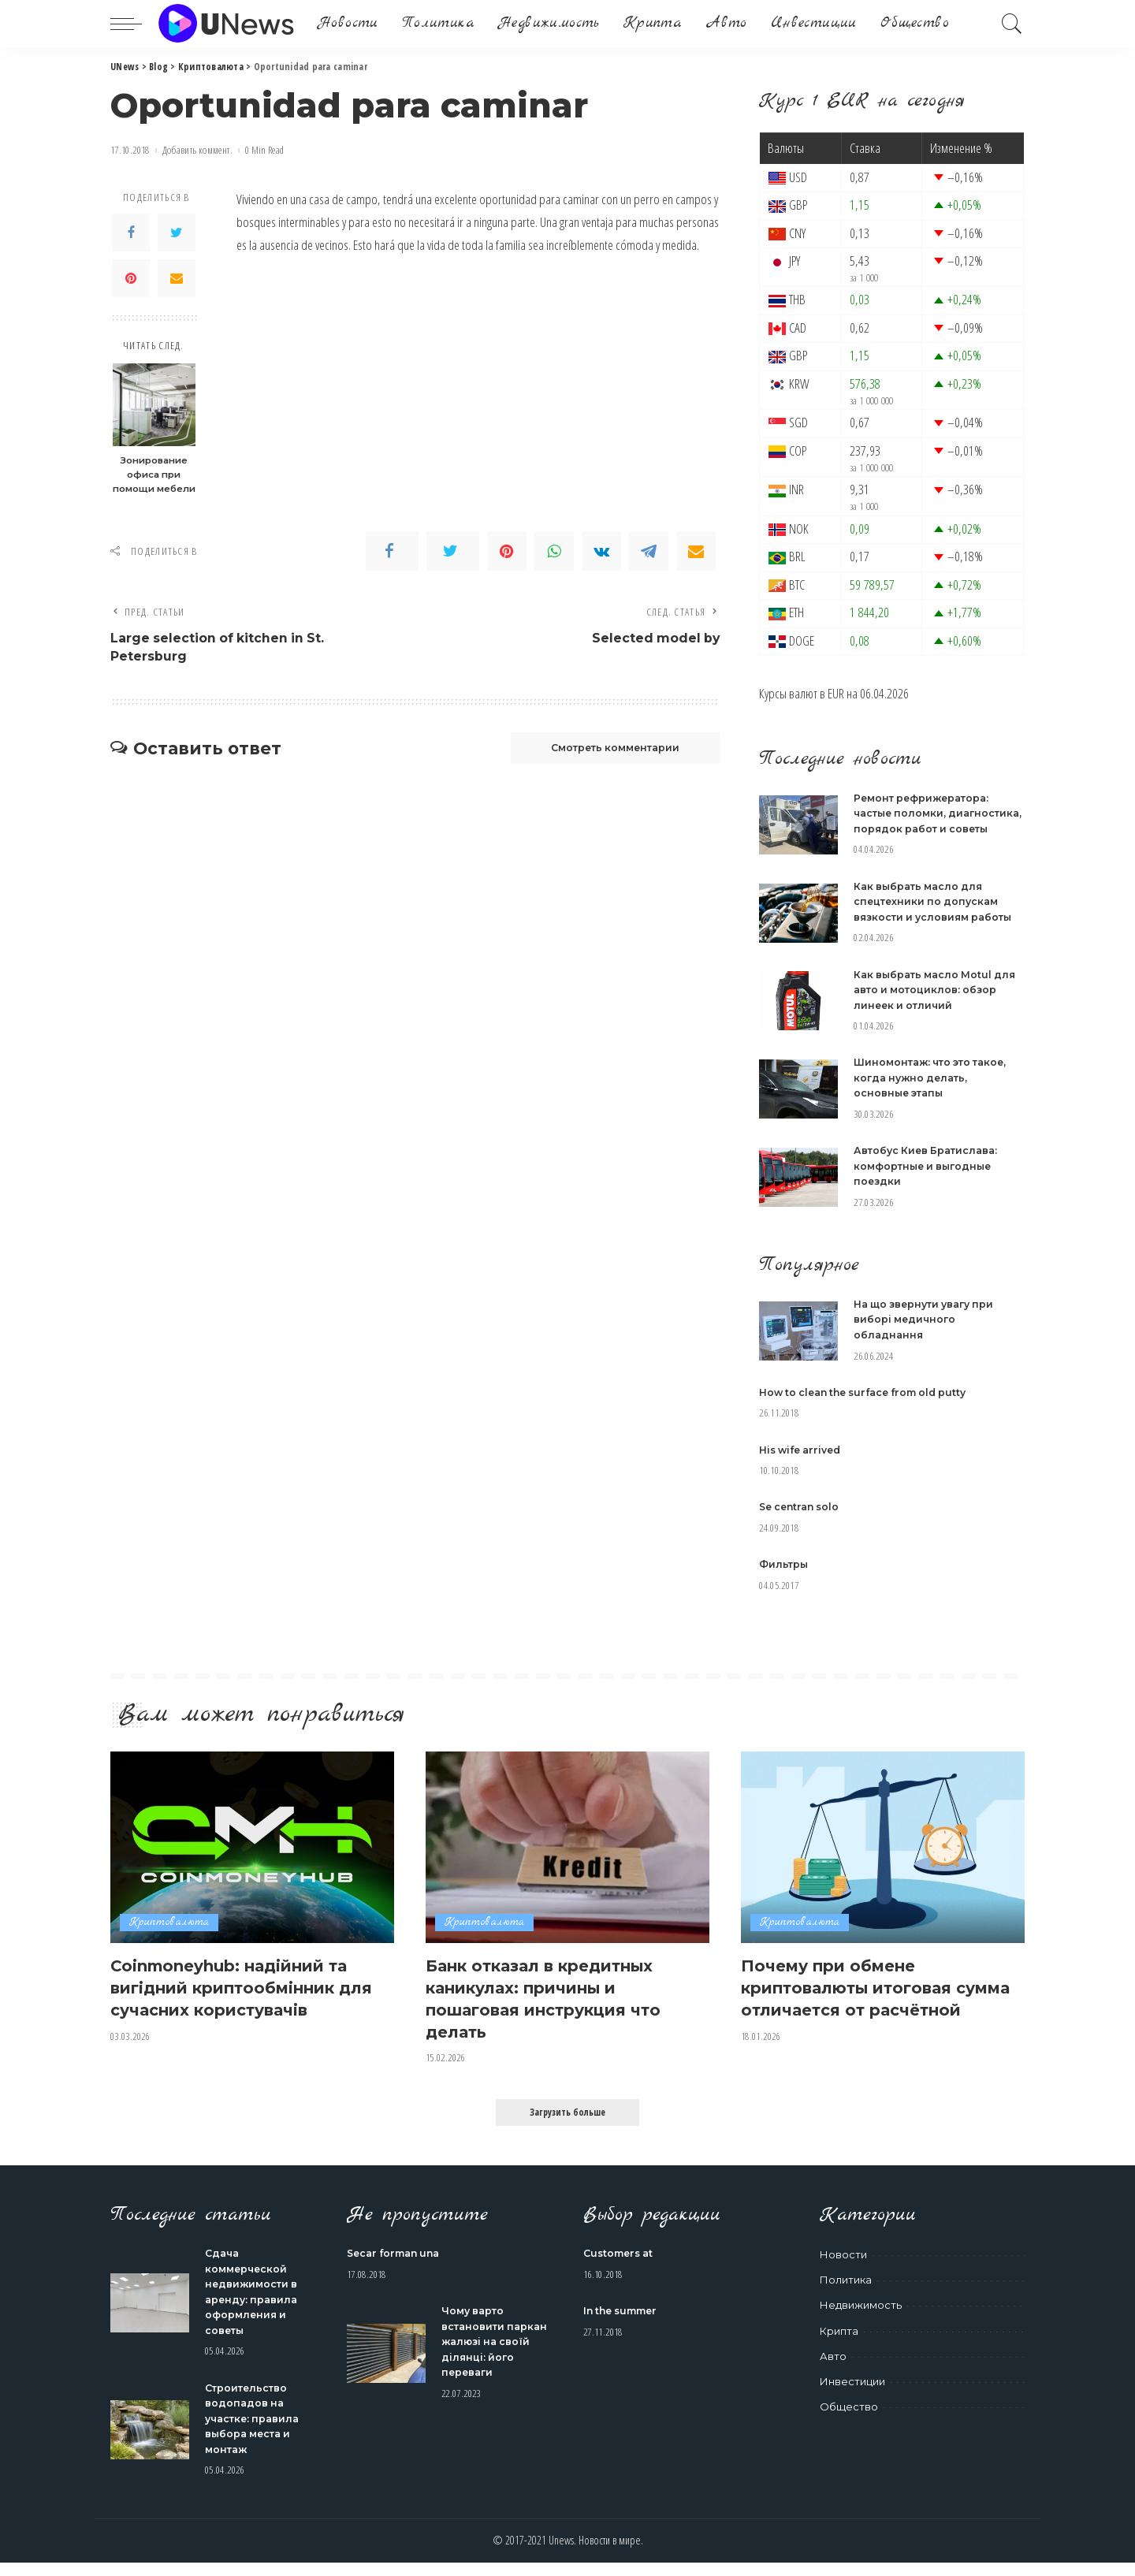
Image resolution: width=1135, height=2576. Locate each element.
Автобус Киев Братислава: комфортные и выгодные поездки (929, 1181)
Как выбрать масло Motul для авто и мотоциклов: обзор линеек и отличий (939, 1004)
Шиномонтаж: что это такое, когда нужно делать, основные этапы (935, 1093)
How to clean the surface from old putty (871, 1407)
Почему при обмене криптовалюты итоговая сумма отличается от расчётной (858, 2012)
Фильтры (784, 1579)
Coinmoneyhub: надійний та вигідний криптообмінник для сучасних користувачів (240, 2002)
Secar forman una (397, 2266)
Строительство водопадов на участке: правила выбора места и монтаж (255, 2432)
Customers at (621, 2266)
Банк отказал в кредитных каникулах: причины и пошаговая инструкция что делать (555, 2012)
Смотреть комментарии (603, 751)
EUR (836, 693)
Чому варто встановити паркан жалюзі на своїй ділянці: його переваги (496, 2354)
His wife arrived (803, 1464)
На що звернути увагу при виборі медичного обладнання (928, 1334)
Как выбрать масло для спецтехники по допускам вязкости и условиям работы (937, 916)
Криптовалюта (169, 1937)
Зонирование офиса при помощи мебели (154, 474)
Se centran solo (802, 1522)
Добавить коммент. (197, 150)
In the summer (624, 2323)
